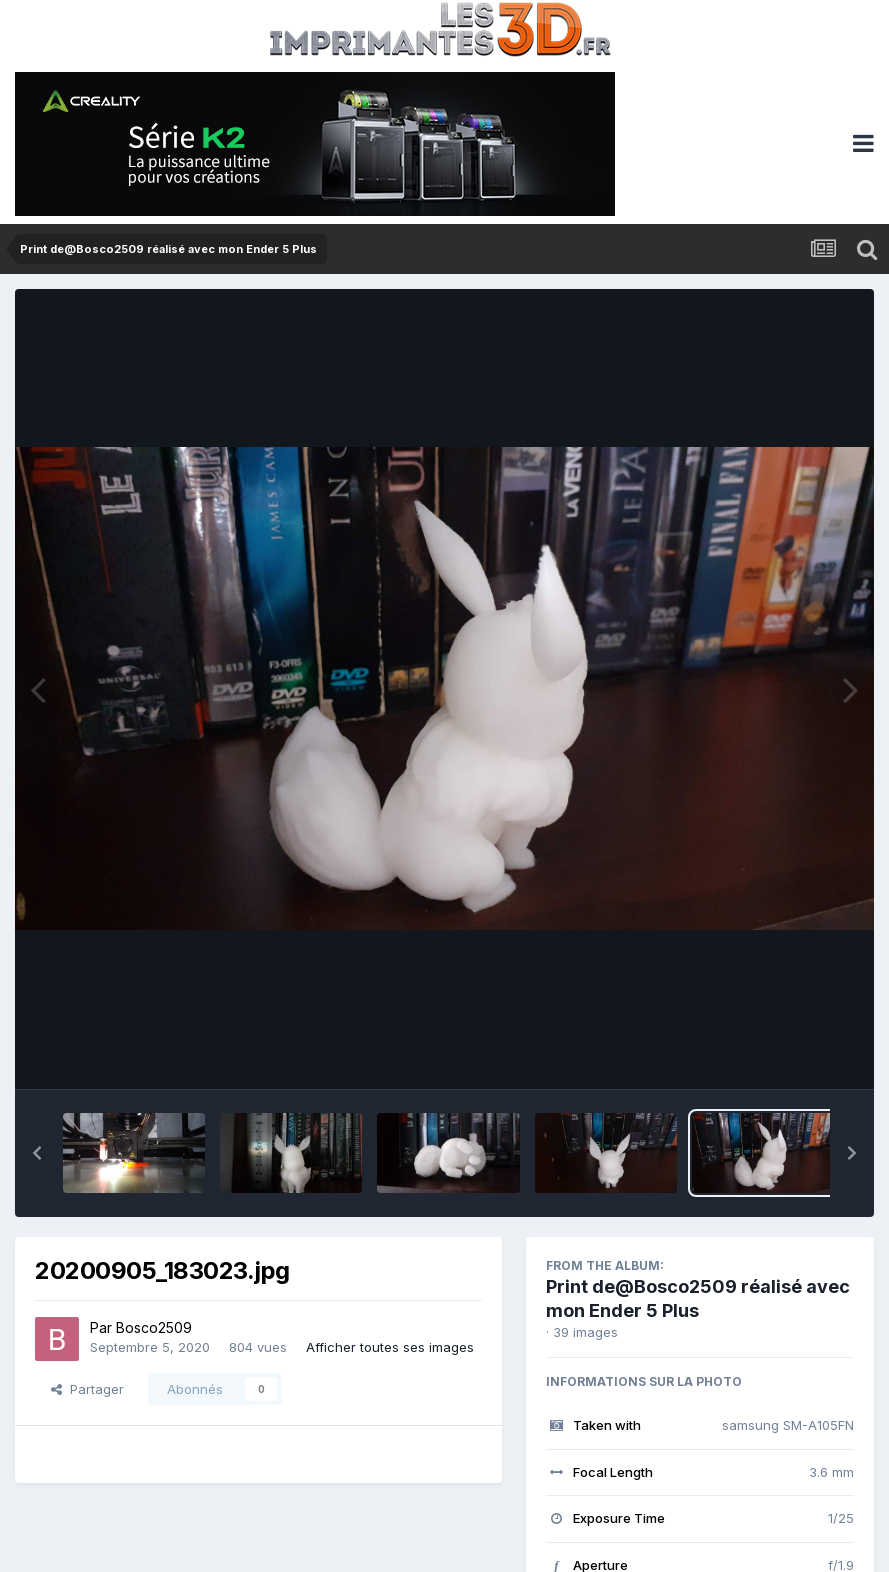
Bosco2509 (154, 1327)
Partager (87, 1389)
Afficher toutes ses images (390, 1347)
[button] (37, 1153)
